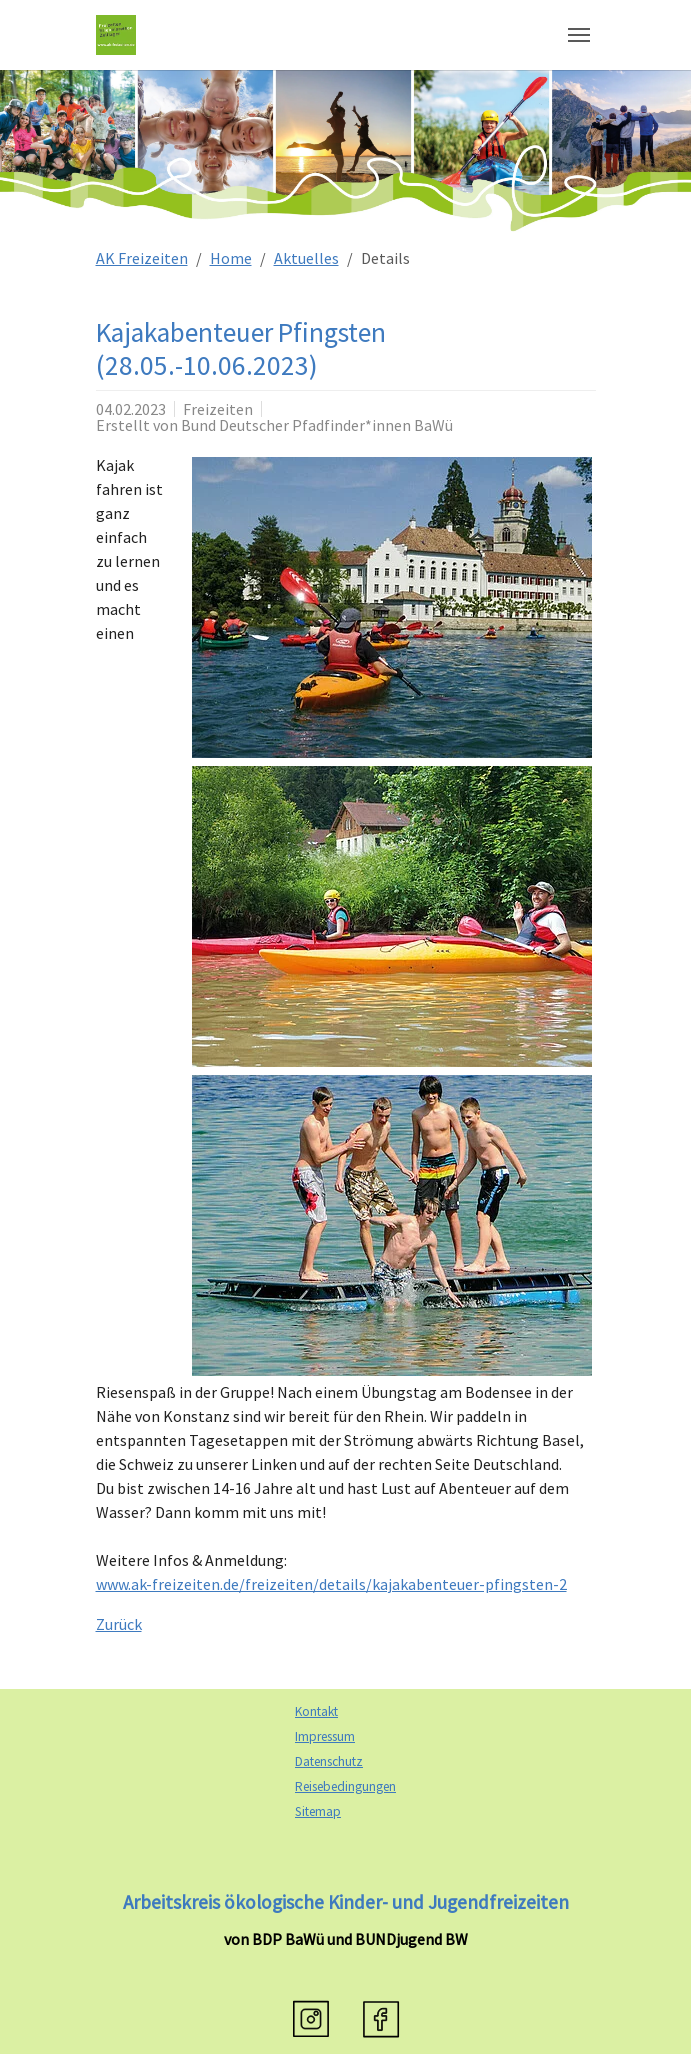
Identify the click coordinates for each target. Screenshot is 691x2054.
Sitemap (318, 1811)
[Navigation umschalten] (579, 35)
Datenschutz (329, 1761)
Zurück (119, 1624)
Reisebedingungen (345, 1786)
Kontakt (316, 1711)
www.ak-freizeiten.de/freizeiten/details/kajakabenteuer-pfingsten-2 (331, 1584)
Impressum (325, 1736)
